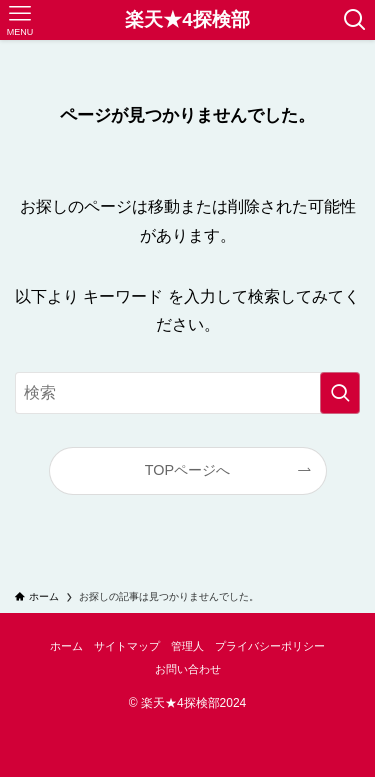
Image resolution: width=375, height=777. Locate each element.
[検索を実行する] (340, 393)
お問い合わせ (188, 669)
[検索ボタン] (355, 20)
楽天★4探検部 (187, 20)
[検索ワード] (187, 393)
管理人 (187, 646)
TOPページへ (187, 470)
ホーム (66, 646)
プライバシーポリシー (270, 646)
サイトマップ (127, 646)
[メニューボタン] (20, 20)
